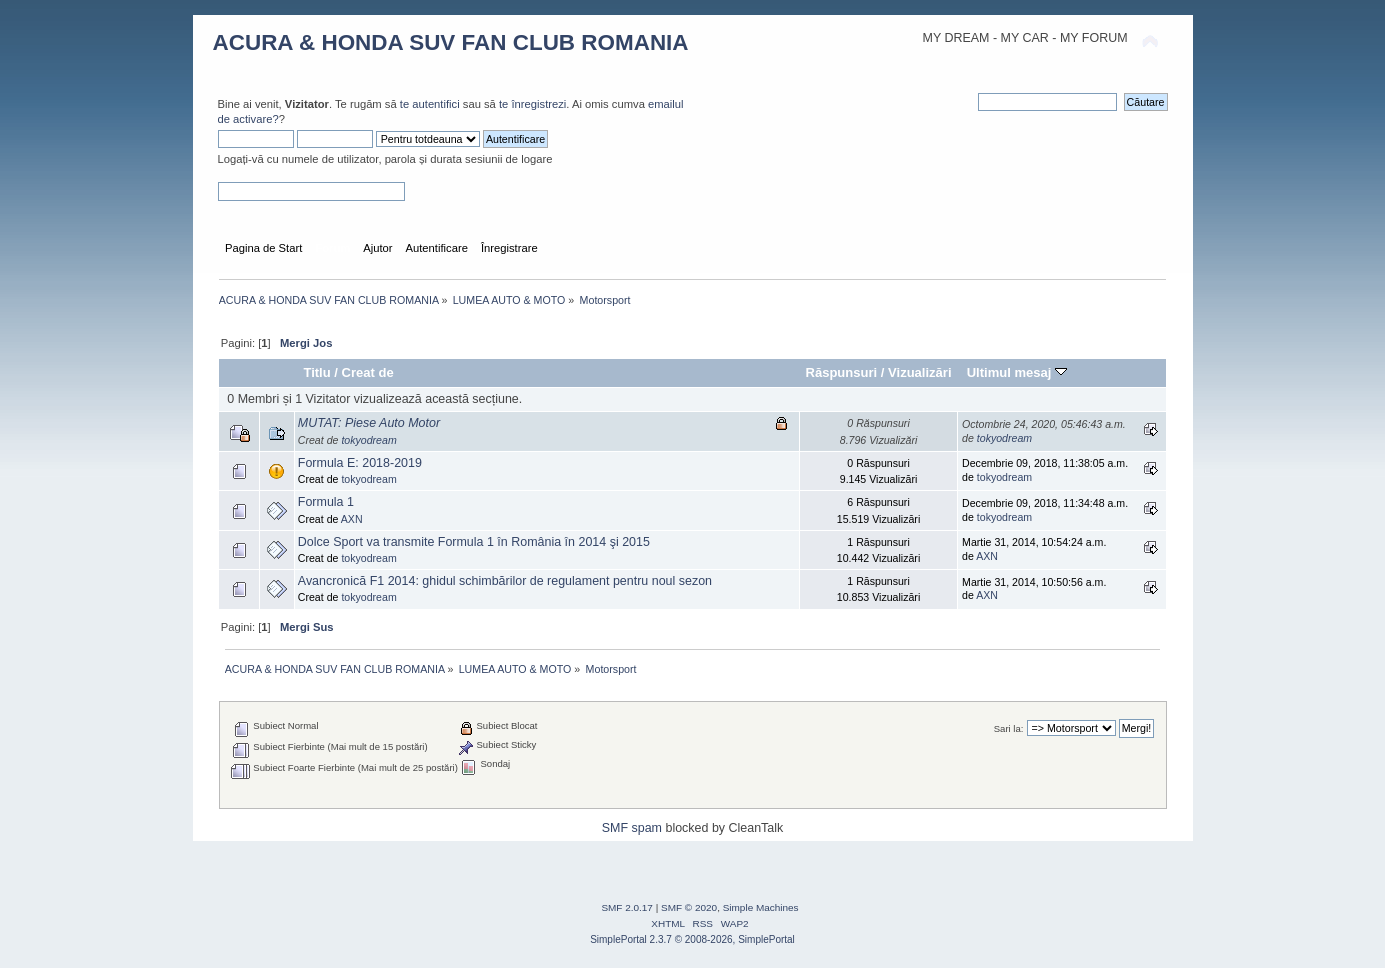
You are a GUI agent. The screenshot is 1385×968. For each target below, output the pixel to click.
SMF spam (632, 828)
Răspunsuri (842, 372)
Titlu (316, 372)
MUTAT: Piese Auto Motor (369, 423)
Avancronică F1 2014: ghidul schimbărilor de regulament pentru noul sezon (505, 581)
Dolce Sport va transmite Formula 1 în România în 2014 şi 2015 (474, 542)
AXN (352, 519)
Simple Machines (761, 907)
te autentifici (430, 104)
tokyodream (368, 440)
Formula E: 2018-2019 (360, 463)
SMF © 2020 (689, 907)
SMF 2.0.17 (627, 907)
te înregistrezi (532, 104)
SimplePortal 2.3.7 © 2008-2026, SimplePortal (692, 939)
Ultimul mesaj (1017, 372)
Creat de (368, 372)
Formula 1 (326, 502)
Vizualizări (920, 372)
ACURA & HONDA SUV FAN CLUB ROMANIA (451, 42)
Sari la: (1009, 728)
